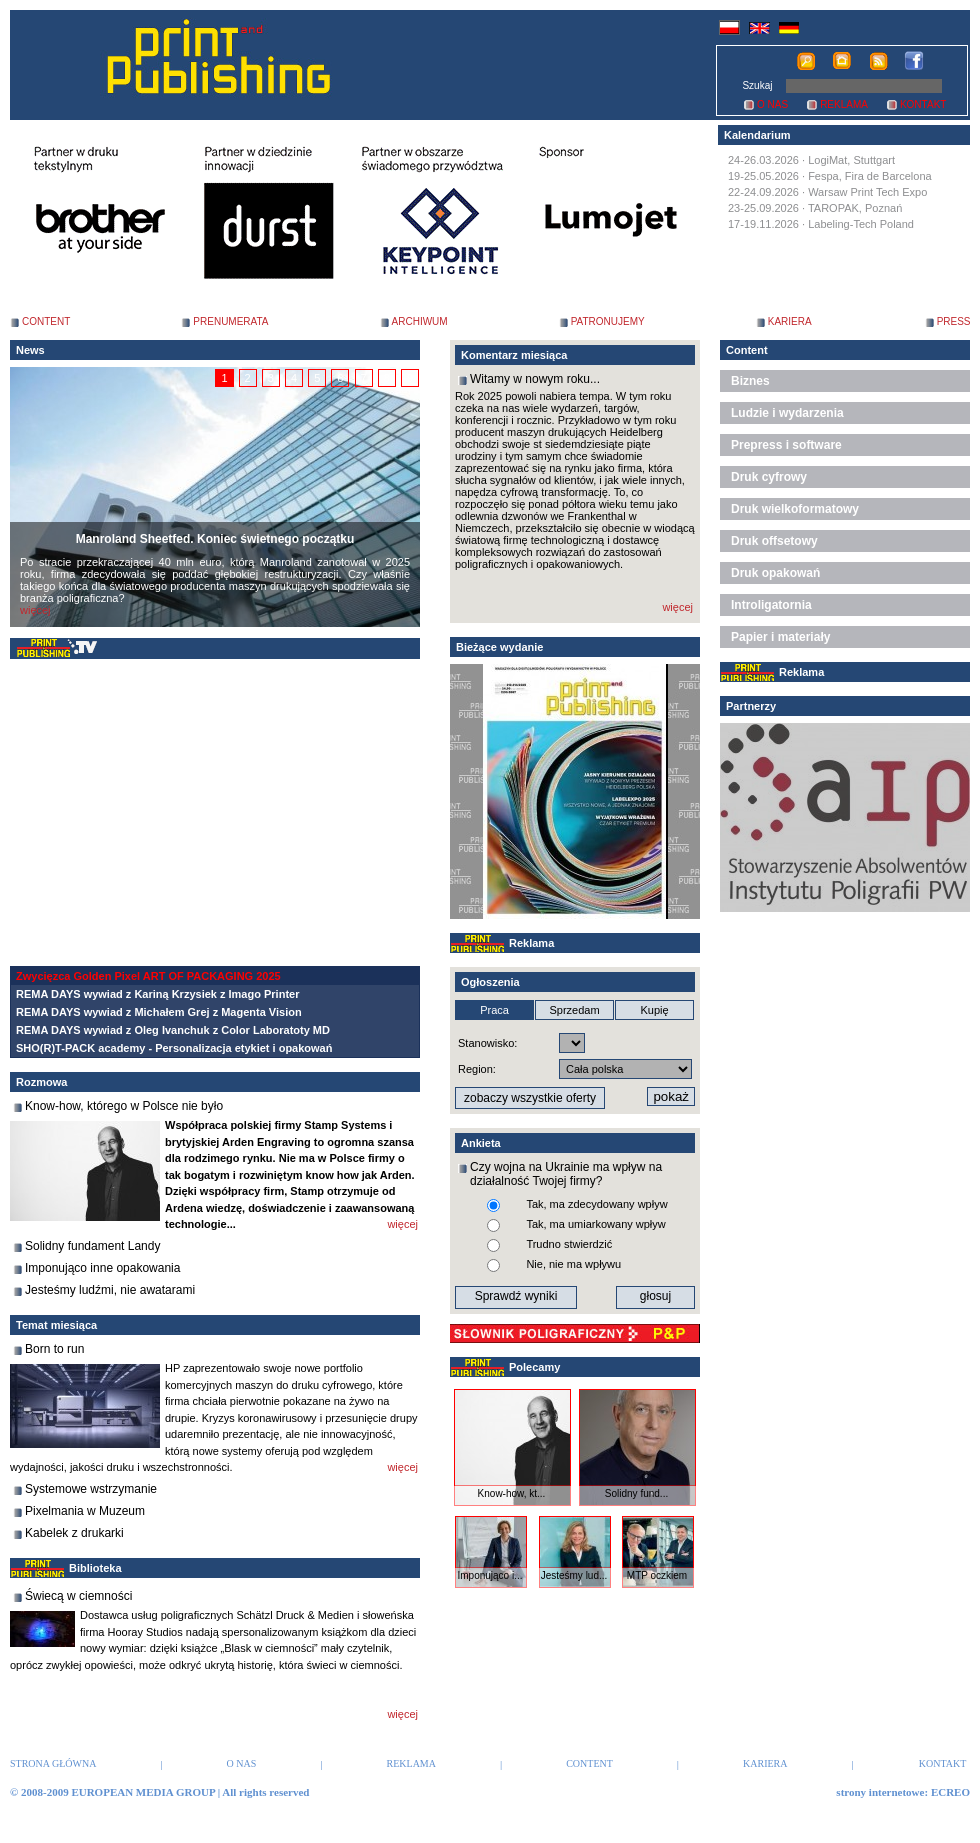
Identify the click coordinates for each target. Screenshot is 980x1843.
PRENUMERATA (230, 321)
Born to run (54, 1349)
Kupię (654, 1010)
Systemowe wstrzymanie (91, 1489)
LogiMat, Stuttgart (851, 160)
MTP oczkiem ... (657, 1581)
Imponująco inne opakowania (102, 1268)
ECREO (950, 1792)
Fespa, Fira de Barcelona (870, 176)
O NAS (772, 104)
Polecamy (534, 1367)
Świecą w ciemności (78, 1596)
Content (747, 350)
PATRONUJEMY (608, 321)
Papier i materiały (780, 637)
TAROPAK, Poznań (855, 208)
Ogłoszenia (490, 982)
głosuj (655, 1296)
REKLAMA (844, 104)
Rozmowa (41, 1082)
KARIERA (790, 321)
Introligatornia (771, 605)
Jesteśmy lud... (574, 1575)
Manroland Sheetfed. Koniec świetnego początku (215, 539)
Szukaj (757, 85)
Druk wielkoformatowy (795, 509)
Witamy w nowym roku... (535, 379)
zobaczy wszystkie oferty (530, 1098)
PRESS (954, 321)
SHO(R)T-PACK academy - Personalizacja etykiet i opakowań (174, 1048)
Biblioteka (95, 1568)
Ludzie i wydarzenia (787, 413)
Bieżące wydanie (499, 647)
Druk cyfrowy (769, 477)
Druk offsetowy (774, 541)
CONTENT (46, 321)
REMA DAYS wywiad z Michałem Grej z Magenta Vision (159, 1012)
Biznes (750, 381)
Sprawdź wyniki (516, 1296)
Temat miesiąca (56, 1325)
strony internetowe (880, 1792)
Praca (494, 1010)
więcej (35, 610)
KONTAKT (923, 104)
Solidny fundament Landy (92, 1246)
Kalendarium (757, 135)
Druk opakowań (775, 573)
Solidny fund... (636, 1493)
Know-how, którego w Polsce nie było (124, 1106)
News (30, 350)
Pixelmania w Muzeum (85, 1511)
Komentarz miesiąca (514, 355)
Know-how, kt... (512, 1493)
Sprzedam (574, 1010)
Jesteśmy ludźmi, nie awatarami (110, 1290)
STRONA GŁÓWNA (53, 1763)
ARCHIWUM (420, 321)
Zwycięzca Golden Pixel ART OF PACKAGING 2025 (148, 976)
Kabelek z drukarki (74, 1533)
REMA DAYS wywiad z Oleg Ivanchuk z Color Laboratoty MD (173, 1030)
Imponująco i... (489, 1575)
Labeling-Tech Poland (861, 224)
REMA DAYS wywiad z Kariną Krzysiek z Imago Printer (157, 994)
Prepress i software (786, 445)
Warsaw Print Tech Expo (867, 192)
